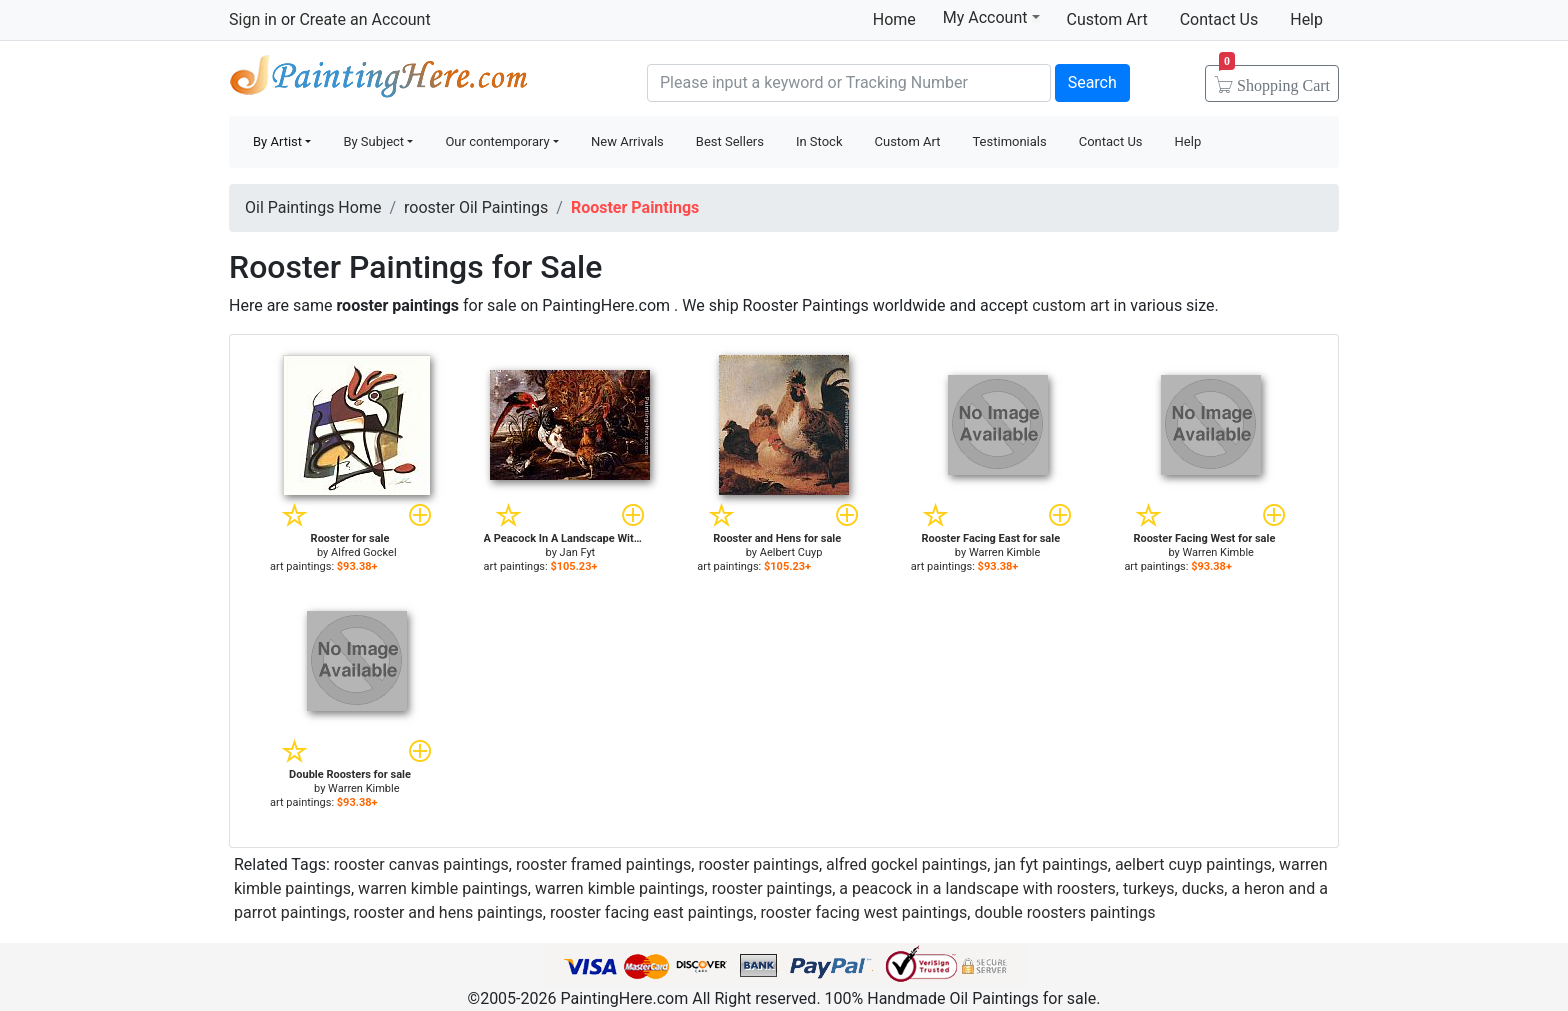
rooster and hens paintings (447, 912)
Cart (1274, 79)
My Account (991, 17)
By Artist (277, 141)
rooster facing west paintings (864, 912)
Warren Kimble (1004, 552)
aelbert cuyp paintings (1193, 864)
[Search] (849, 83)
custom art (1070, 305)
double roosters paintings (1064, 912)
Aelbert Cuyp (791, 552)
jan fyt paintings (1050, 864)
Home (894, 19)
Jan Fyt (578, 552)
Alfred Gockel (364, 552)
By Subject (373, 141)
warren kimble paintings (443, 888)
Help (1306, 19)
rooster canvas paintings (421, 864)
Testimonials (1009, 141)
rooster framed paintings (603, 864)
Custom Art (1107, 19)
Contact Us (1219, 19)
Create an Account (364, 19)
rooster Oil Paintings (476, 207)
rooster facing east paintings (651, 912)
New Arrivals (627, 141)
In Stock (819, 141)
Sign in (253, 19)
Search (1092, 82)
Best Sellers (730, 141)
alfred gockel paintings (906, 864)
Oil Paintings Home (313, 207)
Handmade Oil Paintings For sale (379, 80)
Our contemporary (497, 141)
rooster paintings (758, 864)
